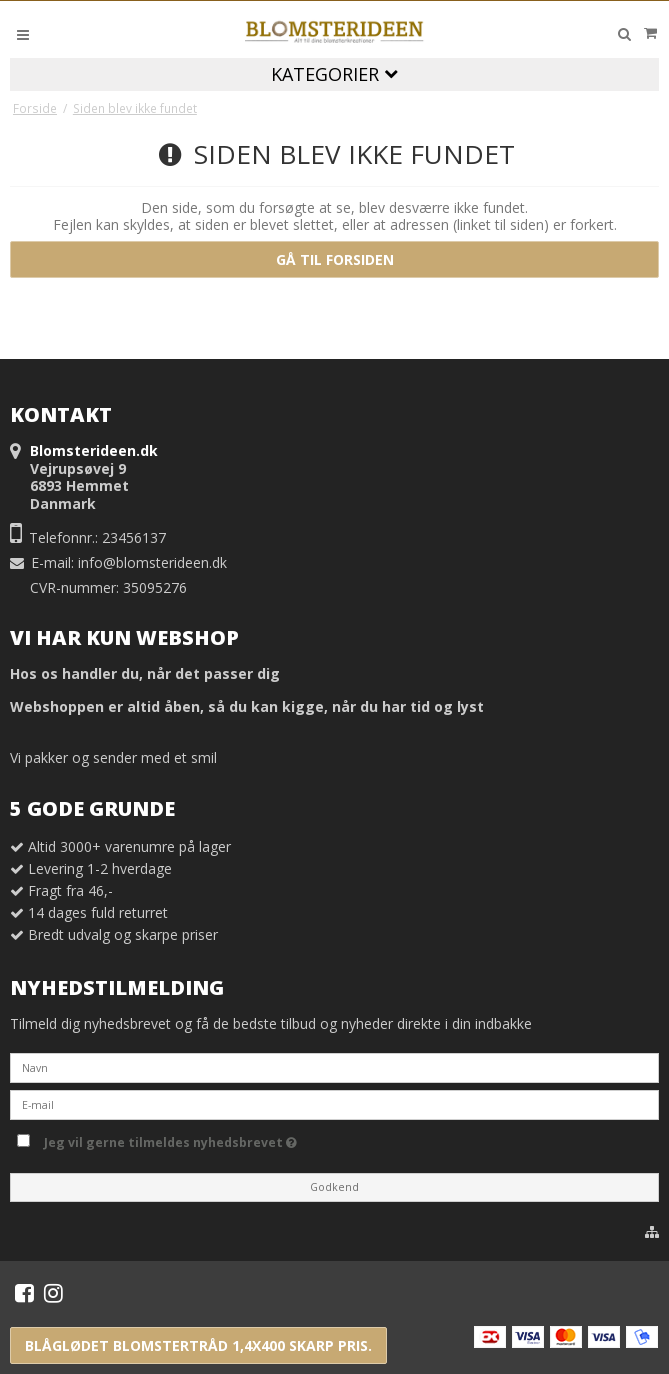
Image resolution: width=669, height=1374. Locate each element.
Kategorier (334, 74)
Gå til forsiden (335, 259)
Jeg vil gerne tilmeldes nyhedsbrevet (170, 1139)
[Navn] (334, 1066)
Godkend (334, 1187)
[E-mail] (334, 1103)
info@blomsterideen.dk (152, 562)
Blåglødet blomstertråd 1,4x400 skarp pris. (198, 1345)
